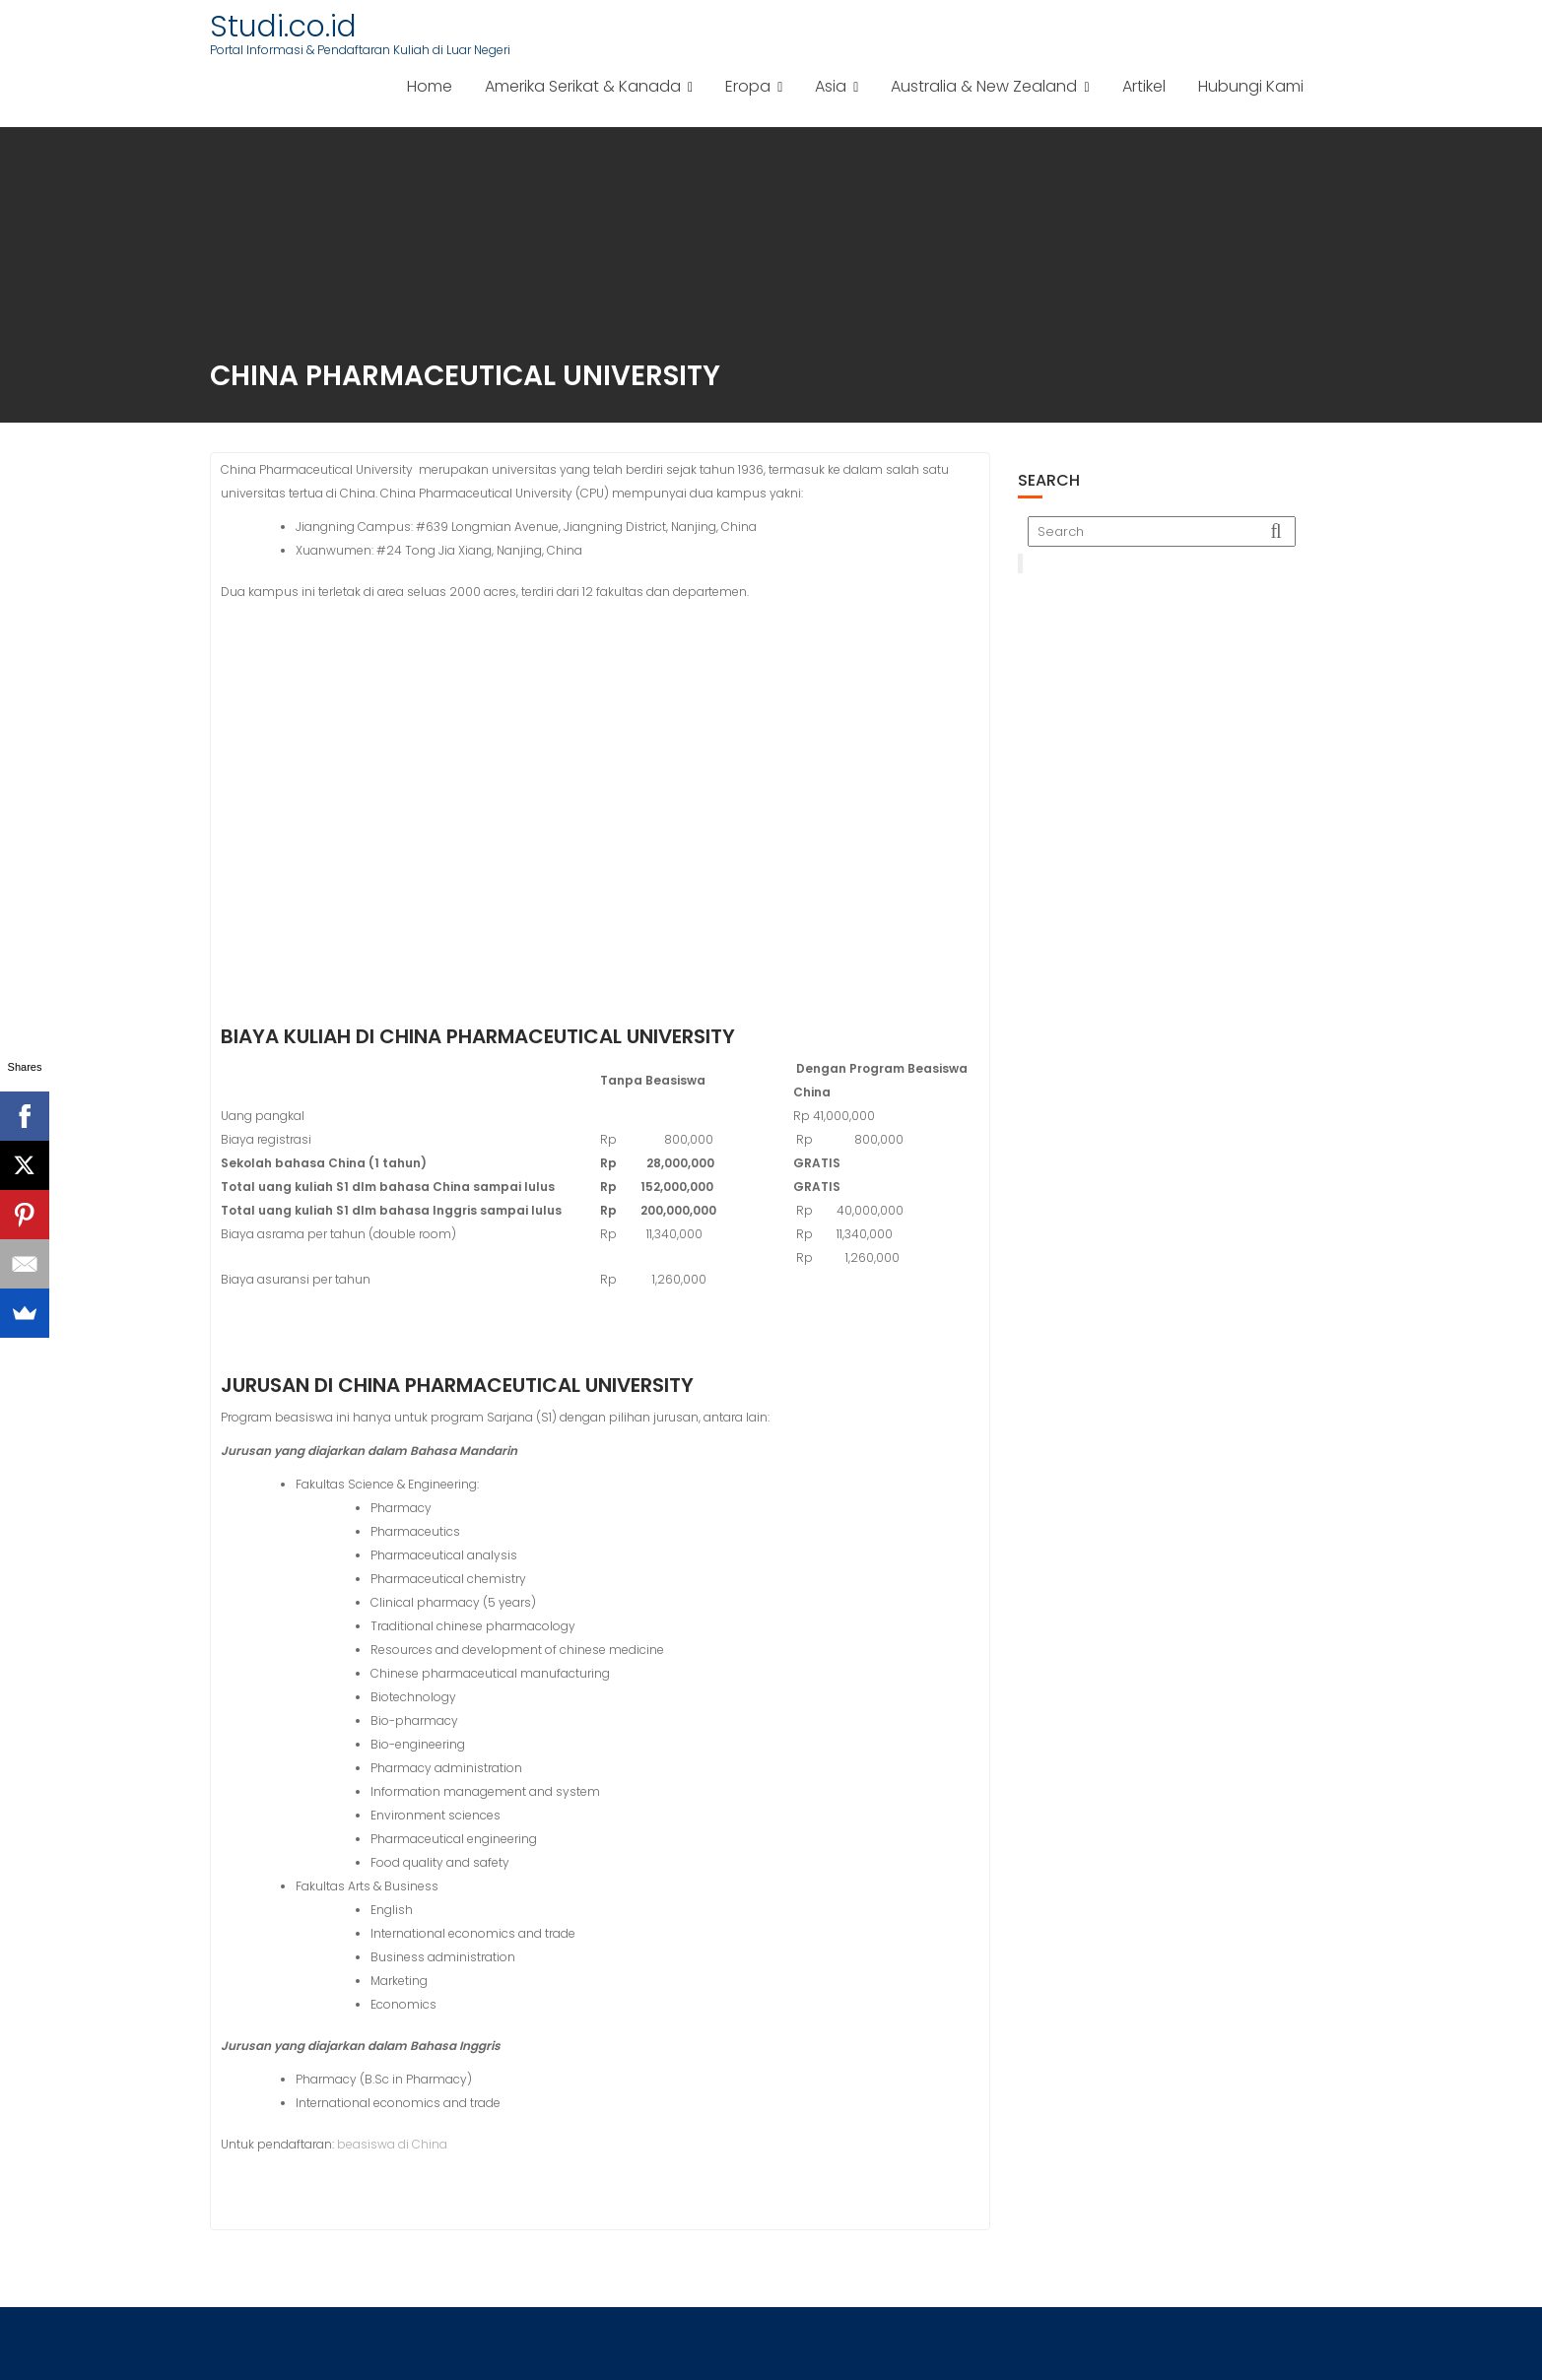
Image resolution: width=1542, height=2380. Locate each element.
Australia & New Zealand (984, 86)
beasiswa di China (392, 2144)
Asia (830, 86)
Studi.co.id (283, 26)
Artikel (1144, 86)
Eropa (748, 86)
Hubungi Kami (1251, 86)
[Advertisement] (1175, 716)
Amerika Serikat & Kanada (583, 86)
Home (429, 86)
